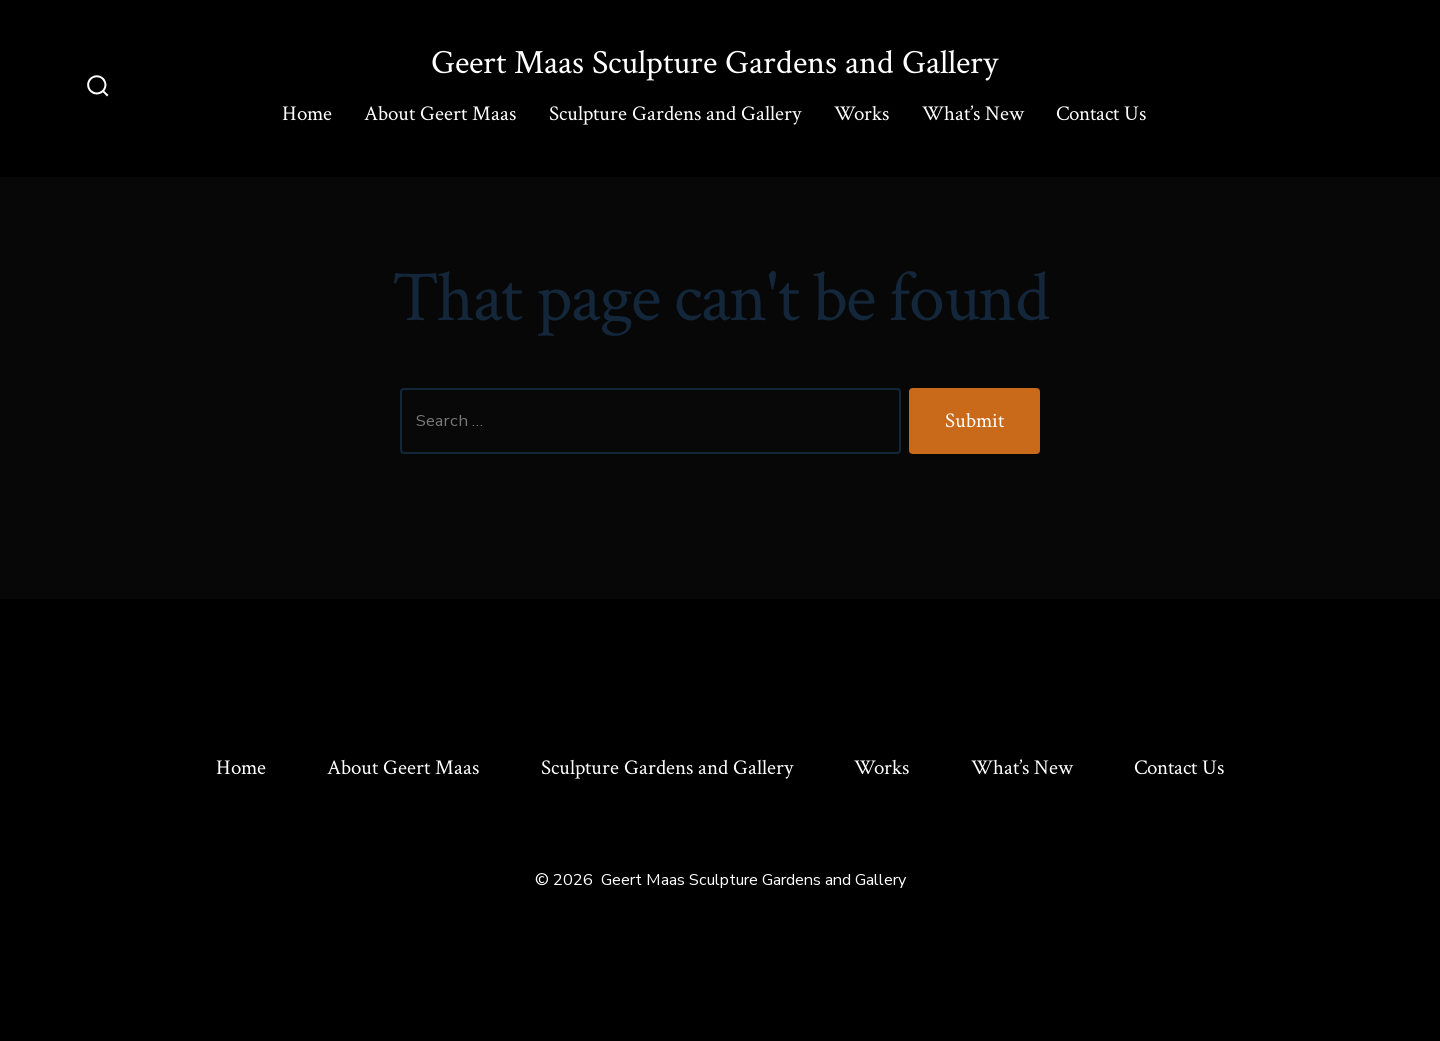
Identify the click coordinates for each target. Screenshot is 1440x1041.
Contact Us (1101, 113)
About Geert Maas (440, 113)
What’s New (973, 113)
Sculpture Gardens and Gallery (675, 113)
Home (307, 113)
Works (861, 113)
